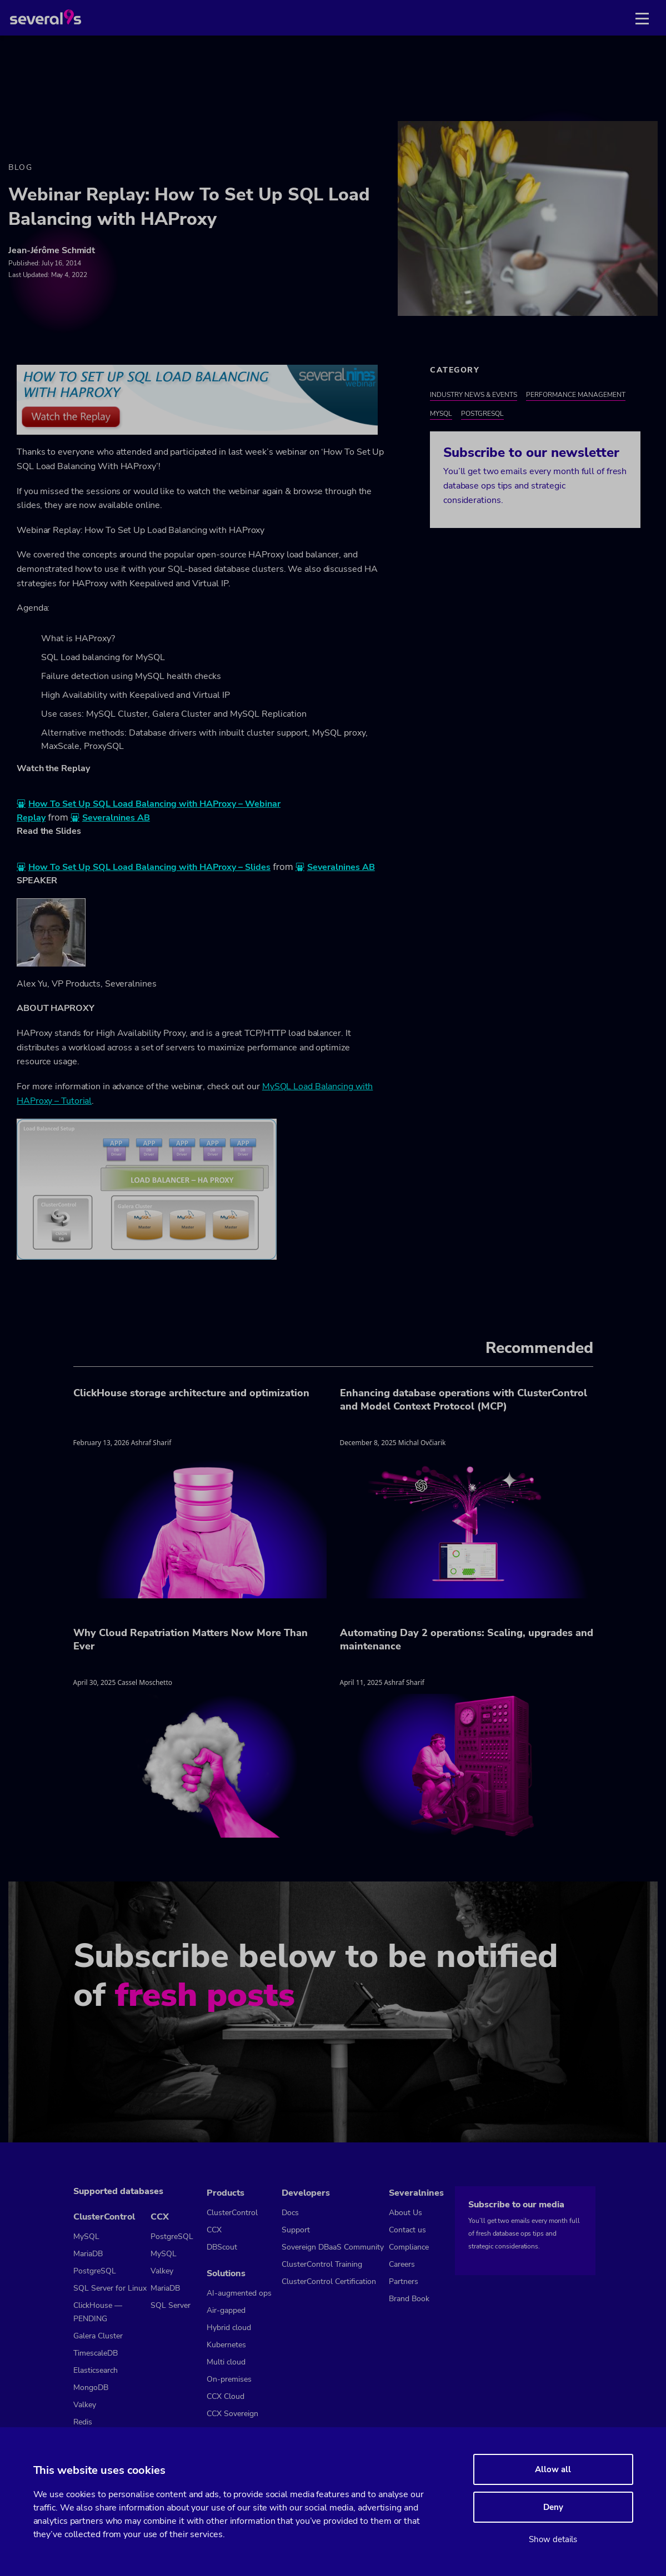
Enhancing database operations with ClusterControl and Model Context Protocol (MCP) (463, 1399)
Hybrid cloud (229, 2327)
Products (225, 2193)
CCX (160, 2217)
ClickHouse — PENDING (97, 2312)
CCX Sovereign (232, 2413)
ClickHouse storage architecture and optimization (191, 1393)
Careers (402, 2264)
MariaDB (88, 2253)
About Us (405, 2212)
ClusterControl (104, 2217)
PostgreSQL (482, 413)
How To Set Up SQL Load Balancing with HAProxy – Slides (149, 867)
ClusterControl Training (322, 2264)
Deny (553, 2507)
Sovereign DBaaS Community (333, 2247)
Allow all (553, 2469)
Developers (306, 2193)
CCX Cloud (225, 2396)
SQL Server (171, 2305)
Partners (403, 2281)
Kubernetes (226, 2344)
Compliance (409, 2247)
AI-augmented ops (239, 2293)
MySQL (441, 413)
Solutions (226, 2273)
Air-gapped (226, 2310)
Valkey (84, 2404)
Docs (290, 2212)
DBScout (222, 2247)
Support (296, 2230)
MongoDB (90, 2387)
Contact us (407, 2230)
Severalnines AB (116, 818)
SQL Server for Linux (110, 2288)
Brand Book (409, 2298)
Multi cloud (226, 2362)
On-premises (229, 2379)
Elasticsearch (95, 2370)
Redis (82, 2422)
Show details (553, 2539)
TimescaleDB (95, 2353)
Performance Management (575, 394)
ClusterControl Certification (329, 2281)
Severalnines (416, 2193)
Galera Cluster (98, 2336)
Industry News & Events (473, 394)
